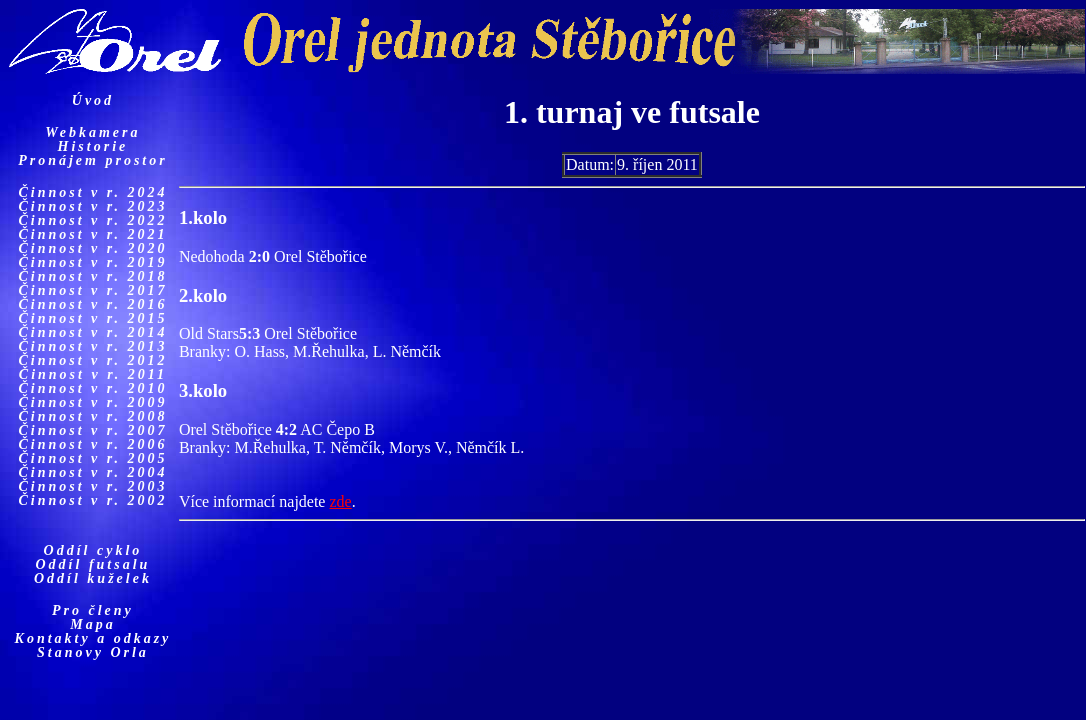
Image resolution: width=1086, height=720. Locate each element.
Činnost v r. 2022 (92, 220)
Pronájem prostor (93, 160)
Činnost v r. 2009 (92, 402)
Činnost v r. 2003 (92, 486)
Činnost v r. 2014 (92, 332)
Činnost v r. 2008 (92, 416)
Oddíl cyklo (93, 550)
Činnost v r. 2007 (92, 430)
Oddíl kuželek (93, 578)
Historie (93, 146)
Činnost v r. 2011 (93, 374)
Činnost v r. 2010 (92, 388)
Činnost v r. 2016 (92, 304)
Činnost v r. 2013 (92, 346)
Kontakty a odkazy (93, 638)
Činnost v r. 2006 (92, 444)
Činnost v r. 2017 (92, 290)
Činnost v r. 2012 (92, 360)
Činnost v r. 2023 (92, 206)
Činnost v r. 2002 (92, 500)
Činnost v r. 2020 (92, 248)
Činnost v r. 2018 (92, 276)
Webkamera (92, 132)
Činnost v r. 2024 (92, 192)
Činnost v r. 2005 (92, 458)
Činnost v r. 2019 (92, 262)
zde (340, 501)
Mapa (92, 624)
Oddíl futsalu (93, 564)
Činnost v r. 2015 (92, 318)
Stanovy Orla (93, 652)
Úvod (93, 100)
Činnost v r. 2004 (92, 472)
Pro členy (93, 610)
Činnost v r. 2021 (92, 234)
